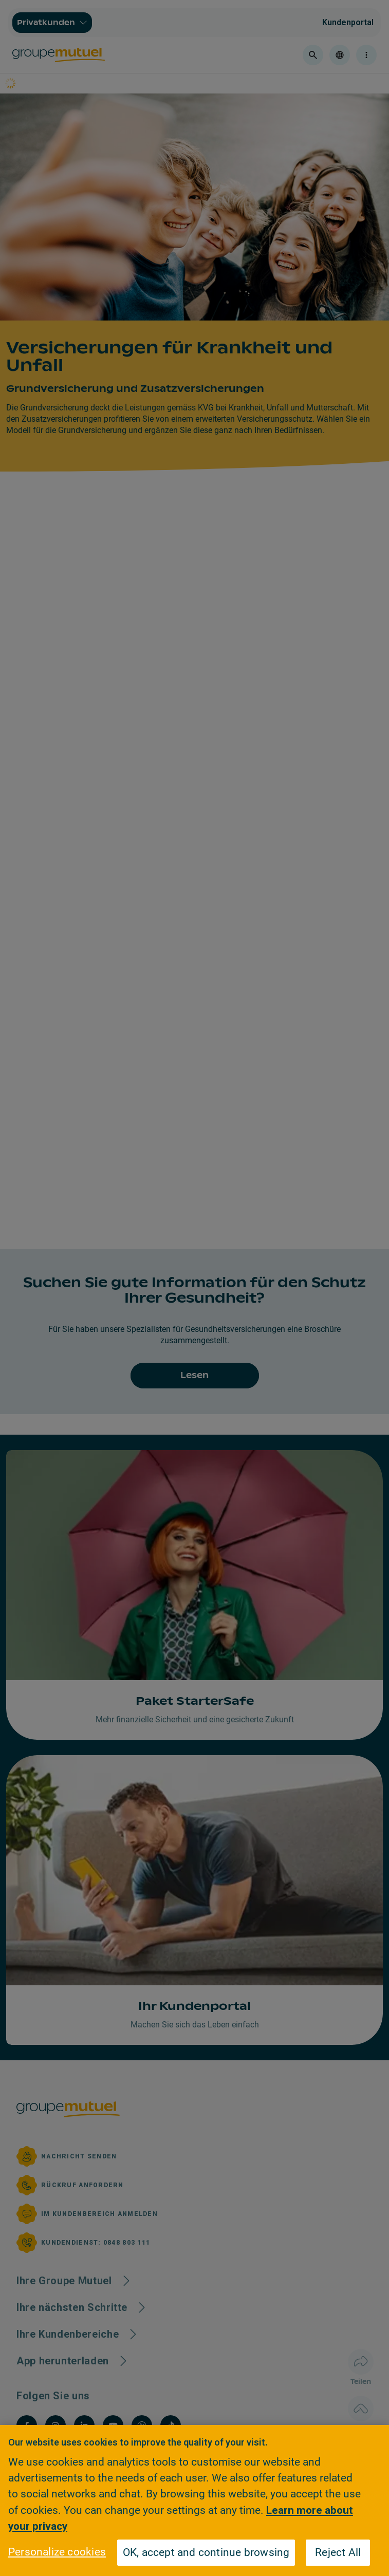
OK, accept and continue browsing (206, 2552)
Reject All (338, 2552)
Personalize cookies (57, 2552)
